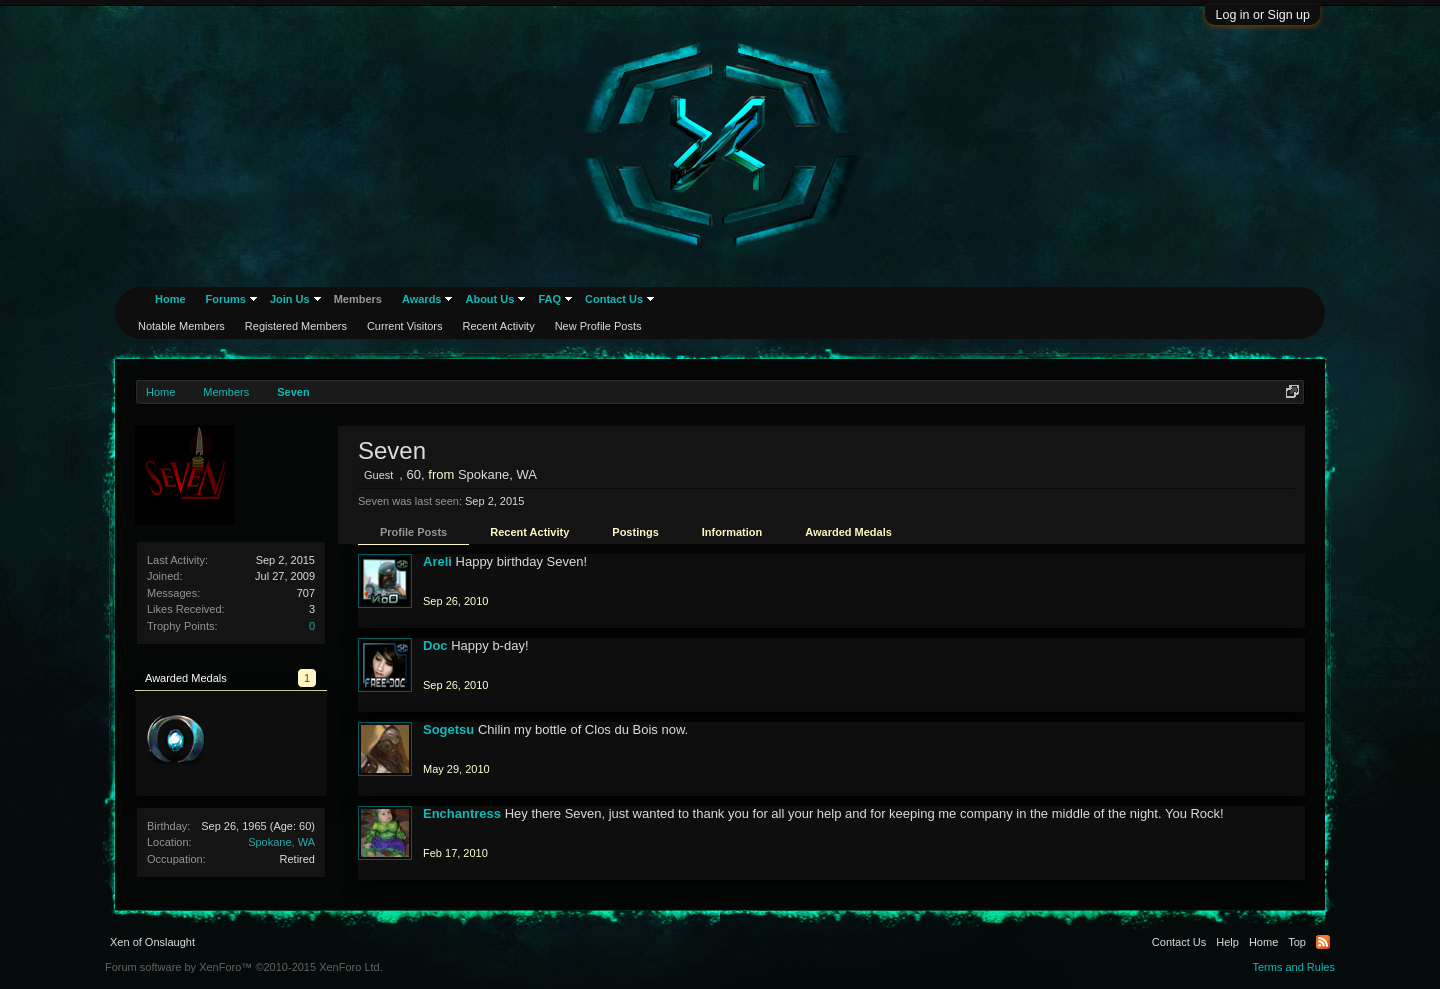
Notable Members (181, 326)
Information (732, 532)
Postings (635, 532)
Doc (435, 645)
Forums (226, 299)
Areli (437, 561)
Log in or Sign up (1262, 15)
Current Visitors (405, 326)
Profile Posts (413, 532)
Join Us (290, 299)
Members (358, 299)
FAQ (549, 299)
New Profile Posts (598, 326)
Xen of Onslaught (152, 942)
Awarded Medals (848, 532)
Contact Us (614, 299)
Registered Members (296, 326)
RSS (1323, 942)
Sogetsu (448, 729)
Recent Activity (529, 532)
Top (1297, 942)
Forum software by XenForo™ (244, 967)
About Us (489, 299)
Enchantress (462, 813)
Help (1227, 942)
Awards (422, 299)
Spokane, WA (281, 842)
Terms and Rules (1293, 967)
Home (170, 299)
